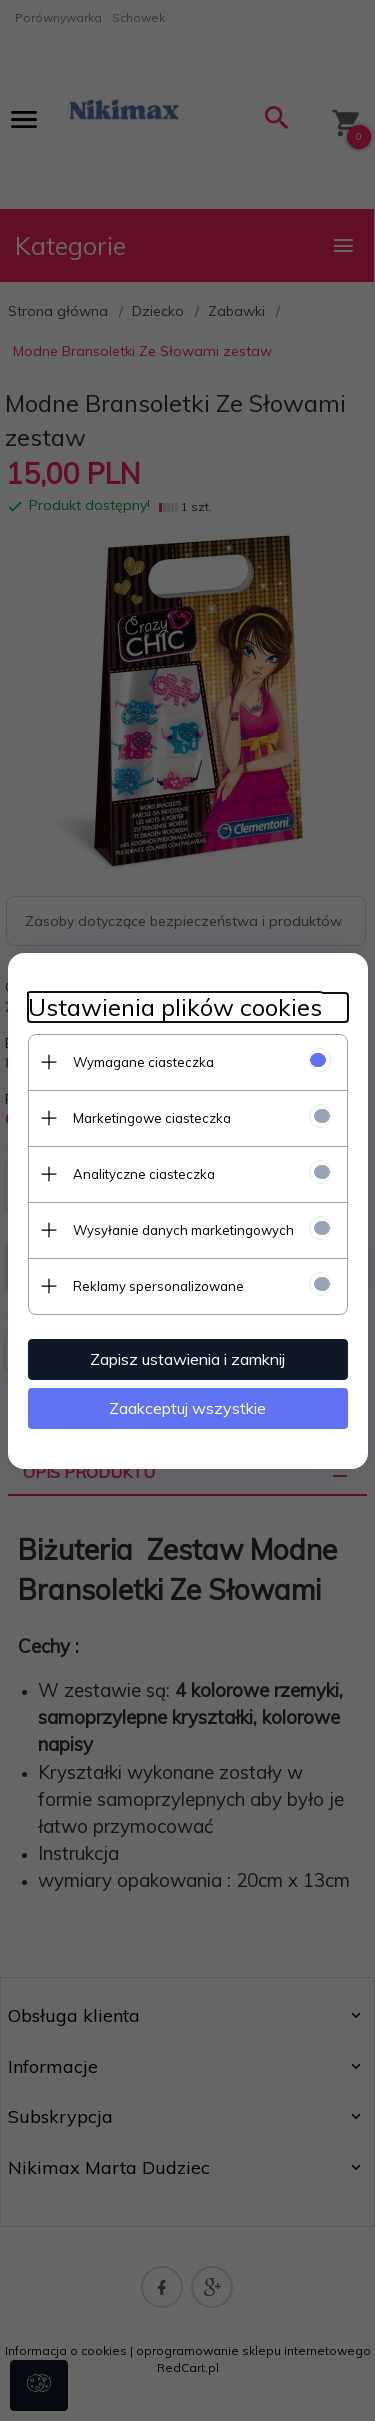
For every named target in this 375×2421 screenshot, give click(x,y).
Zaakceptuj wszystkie (187, 1408)
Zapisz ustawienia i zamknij (187, 1359)
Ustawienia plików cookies (175, 1007)
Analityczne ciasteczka (144, 1174)
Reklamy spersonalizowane (158, 1286)
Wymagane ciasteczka (143, 1062)
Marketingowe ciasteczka (152, 1118)
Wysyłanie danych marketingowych (183, 1230)
